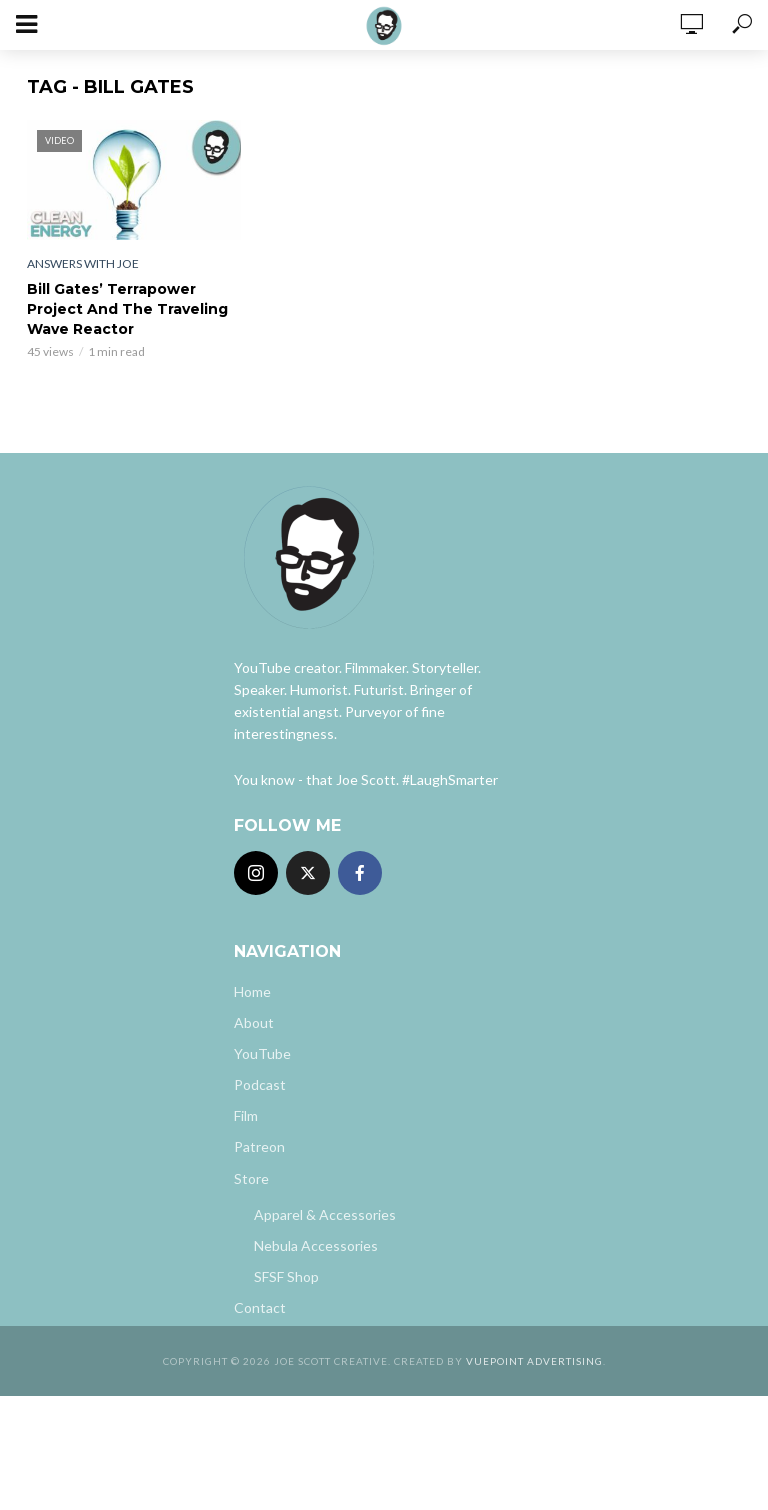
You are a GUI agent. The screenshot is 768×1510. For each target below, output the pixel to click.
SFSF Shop (286, 1276)
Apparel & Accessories (325, 1214)
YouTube (262, 1053)
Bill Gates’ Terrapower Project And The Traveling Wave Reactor (127, 309)
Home (252, 991)
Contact (260, 1307)
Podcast (260, 1084)
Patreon (259, 1146)
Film (246, 1115)
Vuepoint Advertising (534, 1361)
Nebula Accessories (316, 1245)
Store (251, 1178)
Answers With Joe (83, 263)
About (254, 1022)
